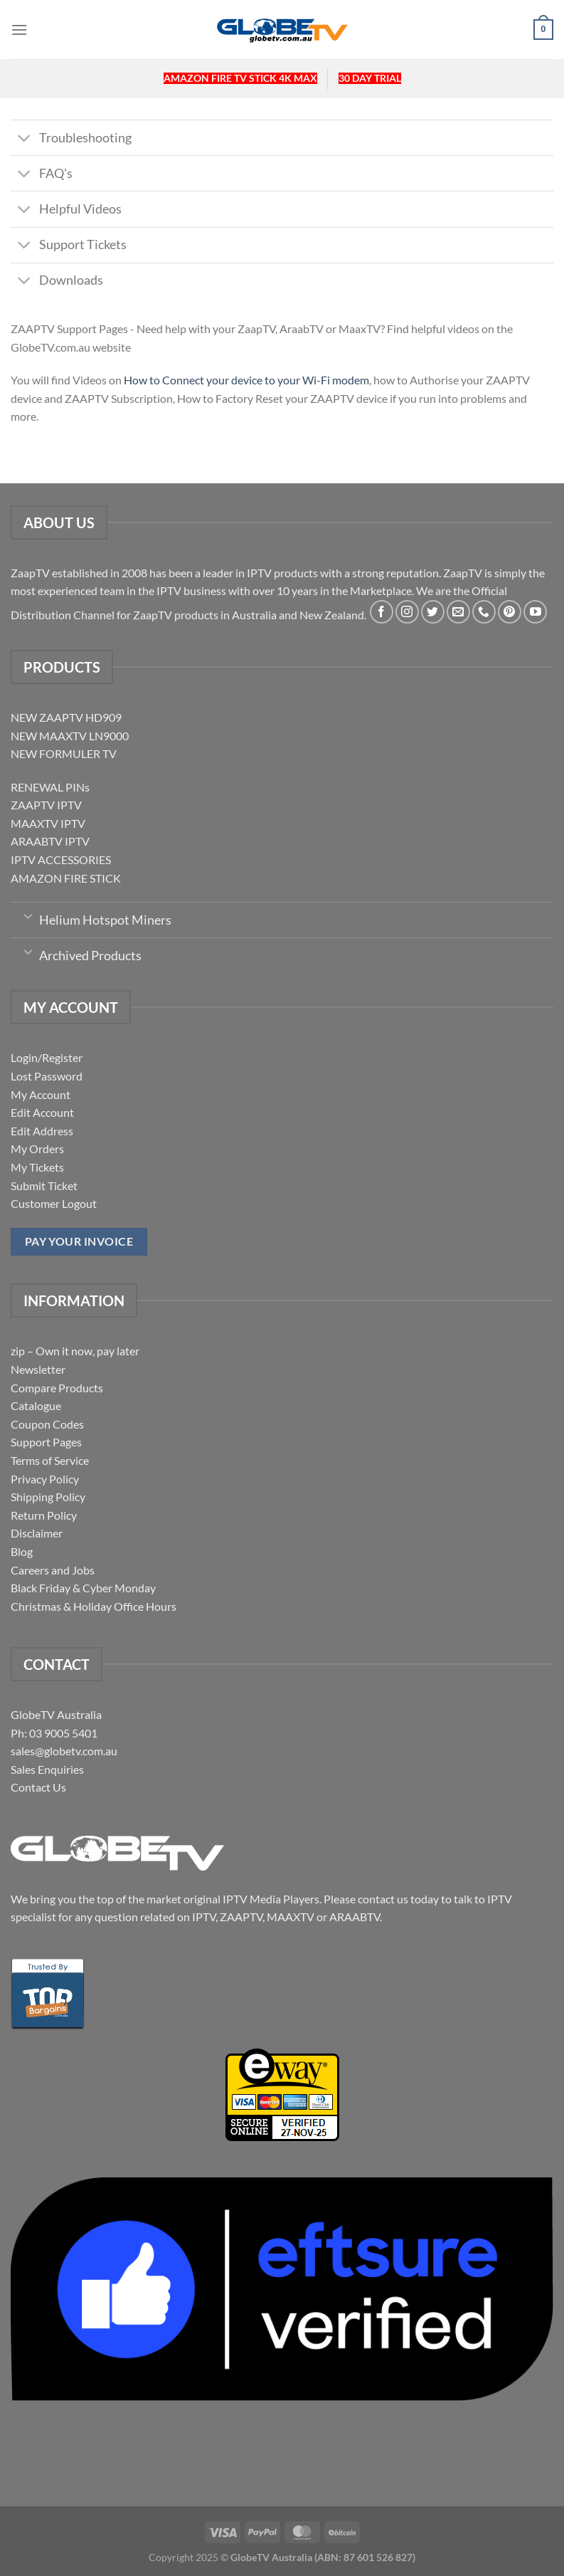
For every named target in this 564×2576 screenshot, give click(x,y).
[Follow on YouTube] (535, 612)
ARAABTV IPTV (50, 841)
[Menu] (19, 29)
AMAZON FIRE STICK (66, 878)
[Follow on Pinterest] (509, 612)
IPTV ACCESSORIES (61, 859)
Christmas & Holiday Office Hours (93, 1606)
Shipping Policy (48, 1496)
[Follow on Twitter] (433, 612)
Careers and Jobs (53, 1570)
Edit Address (42, 1130)
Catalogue (36, 1405)
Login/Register (47, 1057)
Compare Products (57, 1387)
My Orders (37, 1148)
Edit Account (42, 1112)
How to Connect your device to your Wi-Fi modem (246, 380)
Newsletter (38, 1369)
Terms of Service (50, 1460)
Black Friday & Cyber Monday (83, 1587)
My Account (40, 1094)
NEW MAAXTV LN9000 (70, 735)
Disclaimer (37, 1533)
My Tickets (37, 1167)
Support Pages (46, 1442)
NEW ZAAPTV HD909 (66, 717)
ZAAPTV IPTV (46, 804)
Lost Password (47, 1076)
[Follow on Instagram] (407, 612)
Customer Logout (54, 1203)
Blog (22, 1551)
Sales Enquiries (47, 1769)
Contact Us (38, 1787)
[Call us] (484, 612)
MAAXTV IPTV (48, 823)
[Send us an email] (458, 612)
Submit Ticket (44, 1185)
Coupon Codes (47, 1424)
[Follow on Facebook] (381, 612)
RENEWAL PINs (50, 787)
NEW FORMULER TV (64, 753)
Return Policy (44, 1515)
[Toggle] (24, 139)
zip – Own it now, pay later (75, 1350)
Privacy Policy (45, 1479)
